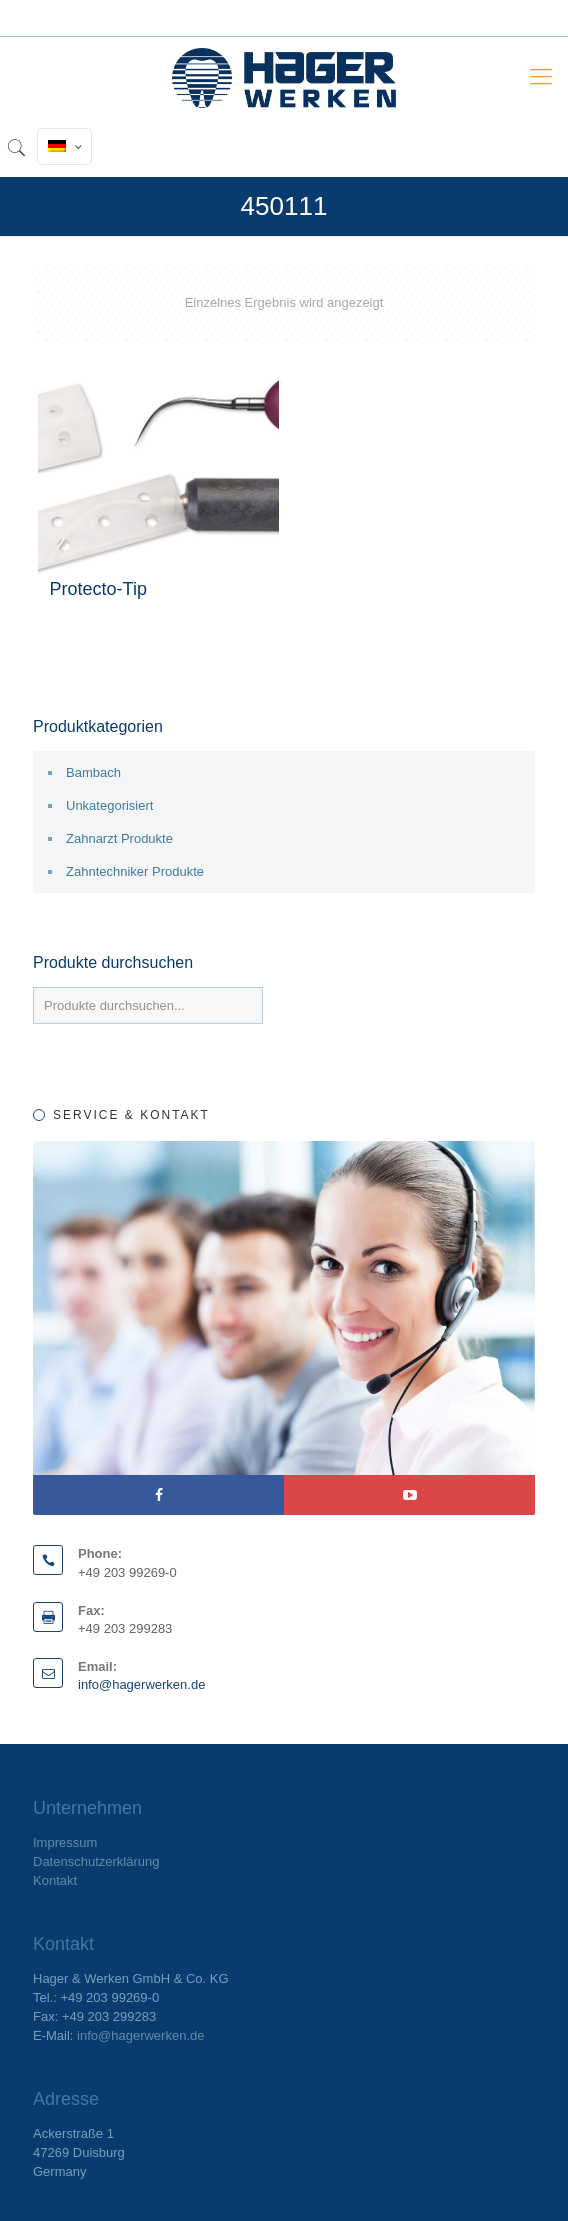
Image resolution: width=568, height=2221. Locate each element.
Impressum (65, 1842)
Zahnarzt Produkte (119, 838)
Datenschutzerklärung (96, 1861)
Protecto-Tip (98, 589)
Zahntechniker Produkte (135, 871)
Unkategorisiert (109, 805)
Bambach (93, 772)
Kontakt (55, 1880)
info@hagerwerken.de (141, 1684)
